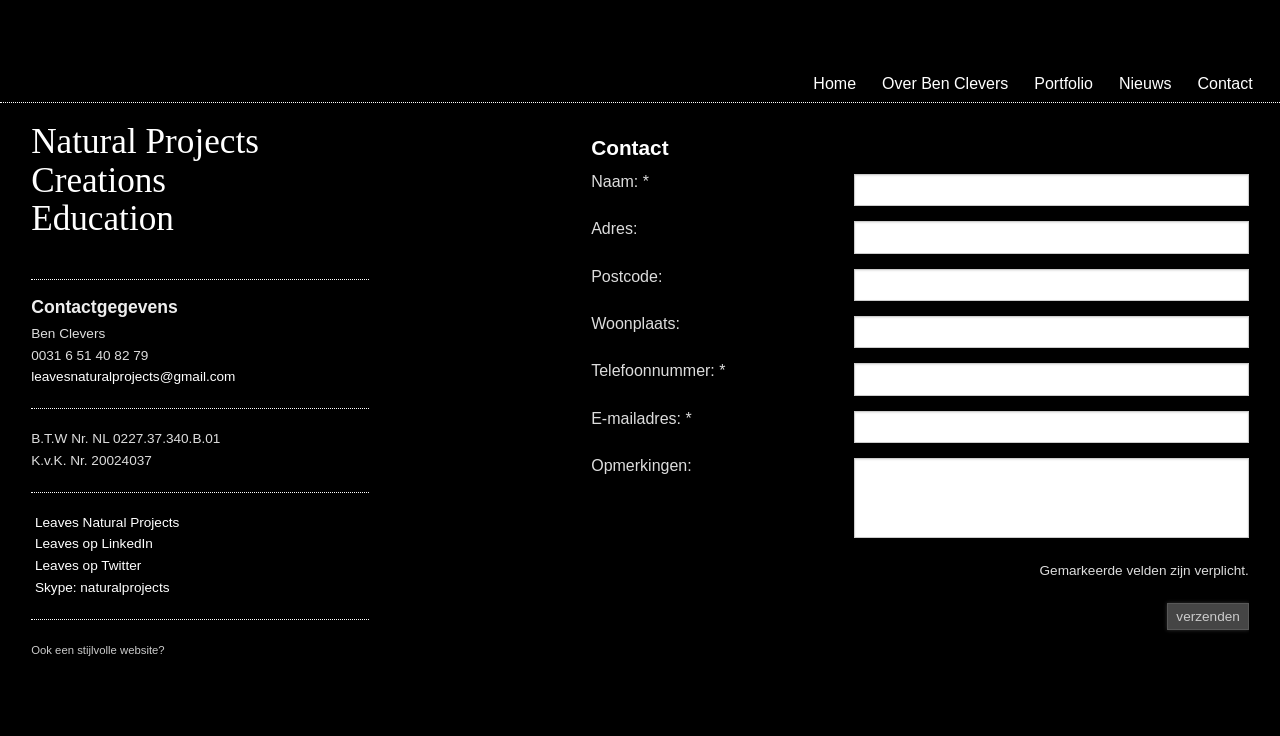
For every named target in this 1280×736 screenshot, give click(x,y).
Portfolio (1063, 83)
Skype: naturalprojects (102, 587)
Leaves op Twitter (86, 565)
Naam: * (620, 182)
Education (102, 218)
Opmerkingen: (641, 466)
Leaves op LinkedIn (92, 543)
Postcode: (626, 277)
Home (834, 83)
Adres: (614, 229)
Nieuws (1145, 83)
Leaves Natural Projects (105, 522)
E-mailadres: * (641, 419)
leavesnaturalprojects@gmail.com (133, 376)
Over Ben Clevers (945, 83)
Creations (98, 180)
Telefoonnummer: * (658, 371)
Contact (1224, 83)
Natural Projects (145, 141)
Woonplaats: (635, 324)
